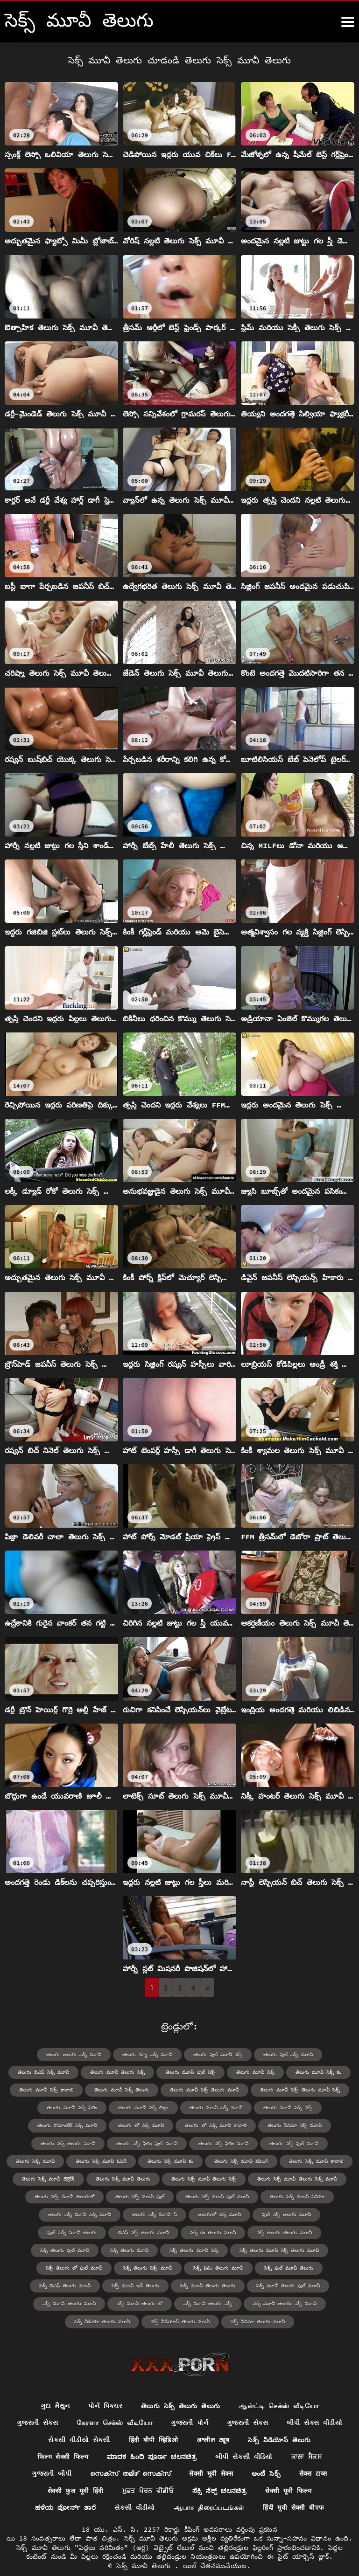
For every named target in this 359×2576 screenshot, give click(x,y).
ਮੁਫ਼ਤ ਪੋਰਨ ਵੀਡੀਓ (148, 2472)
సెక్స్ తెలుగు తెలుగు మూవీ (184, 2232)
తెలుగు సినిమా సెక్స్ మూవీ (292, 2125)
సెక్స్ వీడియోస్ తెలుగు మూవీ (221, 2302)
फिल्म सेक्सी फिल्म (62, 2438)
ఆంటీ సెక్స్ (266, 2455)
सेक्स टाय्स (314, 2455)
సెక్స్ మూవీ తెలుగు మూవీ (154, 2285)
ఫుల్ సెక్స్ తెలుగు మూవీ (250, 2214)
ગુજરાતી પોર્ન (189, 2404)
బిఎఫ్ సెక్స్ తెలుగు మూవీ (46, 2232)
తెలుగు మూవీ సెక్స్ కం (316, 2072)
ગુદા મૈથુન (55, 2387)
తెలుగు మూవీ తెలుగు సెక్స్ (118, 2072)
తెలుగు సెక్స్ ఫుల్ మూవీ (263, 2143)
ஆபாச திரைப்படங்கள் (209, 2490)
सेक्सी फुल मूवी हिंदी (74, 2472)
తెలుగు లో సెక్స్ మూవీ (142, 2125)
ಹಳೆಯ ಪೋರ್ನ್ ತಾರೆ (65, 2490)
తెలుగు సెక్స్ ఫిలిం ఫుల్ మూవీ (118, 2143)
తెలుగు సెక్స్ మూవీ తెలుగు (124, 2178)
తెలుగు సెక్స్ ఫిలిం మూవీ (193, 2143)
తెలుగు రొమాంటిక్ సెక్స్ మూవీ (69, 2125)
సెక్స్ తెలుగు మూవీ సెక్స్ (58, 2249)
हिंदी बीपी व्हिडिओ (152, 2421)
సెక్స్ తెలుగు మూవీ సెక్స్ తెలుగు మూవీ (141, 2249)
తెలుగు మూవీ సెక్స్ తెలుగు (123, 2090)
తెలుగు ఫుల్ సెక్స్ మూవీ (286, 2054)
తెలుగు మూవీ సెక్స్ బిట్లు (144, 2108)
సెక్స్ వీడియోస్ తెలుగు (280, 2421)
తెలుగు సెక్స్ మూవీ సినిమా (295, 2196)
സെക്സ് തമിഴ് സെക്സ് (129, 2455)
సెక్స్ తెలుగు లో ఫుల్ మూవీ (229, 2249)
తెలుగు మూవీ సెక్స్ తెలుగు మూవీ (204, 2090)
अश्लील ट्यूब (213, 2421)
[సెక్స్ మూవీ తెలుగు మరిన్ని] (347, 22)
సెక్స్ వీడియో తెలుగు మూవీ (145, 2302)
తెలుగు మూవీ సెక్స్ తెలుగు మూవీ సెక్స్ (297, 2090)
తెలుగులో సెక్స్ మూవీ (184, 2214)
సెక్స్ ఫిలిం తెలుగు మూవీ (38, 2267)
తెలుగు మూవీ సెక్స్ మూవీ (215, 2108)
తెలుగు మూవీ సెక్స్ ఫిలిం (74, 2108)
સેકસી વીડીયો (134, 2490)
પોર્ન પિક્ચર (105, 2387)
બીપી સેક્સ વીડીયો (314, 2404)
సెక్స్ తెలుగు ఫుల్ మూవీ (256, 2232)
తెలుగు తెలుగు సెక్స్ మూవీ (75, 2054)
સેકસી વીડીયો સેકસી (79, 2421)
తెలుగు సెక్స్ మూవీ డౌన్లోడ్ (51, 2178)
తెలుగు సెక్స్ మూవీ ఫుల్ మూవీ (216, 2196)
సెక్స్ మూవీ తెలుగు (145, 2547)
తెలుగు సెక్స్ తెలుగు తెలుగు (180, 2387)
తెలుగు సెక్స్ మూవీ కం (141, 2161)
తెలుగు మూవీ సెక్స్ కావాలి (49, 2090)
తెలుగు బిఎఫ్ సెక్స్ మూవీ (46, 2072)
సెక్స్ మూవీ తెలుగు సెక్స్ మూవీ (66, 2302)
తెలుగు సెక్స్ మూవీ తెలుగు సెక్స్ (203, 2178)
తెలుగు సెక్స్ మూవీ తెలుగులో (66, 2196)
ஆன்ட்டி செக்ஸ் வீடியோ (279, 2387)
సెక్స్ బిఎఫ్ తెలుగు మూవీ (178, 2267)
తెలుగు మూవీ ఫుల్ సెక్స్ (190, 2072)
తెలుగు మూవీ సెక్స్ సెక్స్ (286, 2108)
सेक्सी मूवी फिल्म (289, 2472)
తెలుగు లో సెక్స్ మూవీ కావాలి (215, 2125)
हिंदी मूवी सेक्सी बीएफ (294, 2490)
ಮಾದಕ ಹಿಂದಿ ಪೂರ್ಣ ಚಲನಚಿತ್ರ (151, 2438)
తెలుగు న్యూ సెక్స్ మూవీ (147, 2054)
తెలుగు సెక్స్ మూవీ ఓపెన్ (73, 2161)
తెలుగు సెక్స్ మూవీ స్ (120, 2214)
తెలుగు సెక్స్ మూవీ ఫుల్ (140, 2196)
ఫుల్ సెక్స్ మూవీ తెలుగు (320, 2214)
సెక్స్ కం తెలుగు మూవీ (114, 2232)
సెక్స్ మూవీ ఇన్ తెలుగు (248, 2267)
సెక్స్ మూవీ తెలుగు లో (223, 2285)
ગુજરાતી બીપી (50, 2455)
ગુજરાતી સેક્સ (36, 2404)
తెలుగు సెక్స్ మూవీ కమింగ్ (211, 2161)
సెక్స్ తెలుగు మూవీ (319, 2232)
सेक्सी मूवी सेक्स (210, 2455)
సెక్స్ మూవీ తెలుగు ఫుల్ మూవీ (76, 2285)
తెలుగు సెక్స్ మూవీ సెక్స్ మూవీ (47, 2214)
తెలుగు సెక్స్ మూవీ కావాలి (285, 2161)
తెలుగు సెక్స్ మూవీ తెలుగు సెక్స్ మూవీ (294, 2178)
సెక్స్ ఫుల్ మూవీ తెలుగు (108, 2267)
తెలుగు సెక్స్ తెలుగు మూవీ (40, 2143)
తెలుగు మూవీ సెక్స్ (254, 2072)
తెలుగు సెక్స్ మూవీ (326, 2143)
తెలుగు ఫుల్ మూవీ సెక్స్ (217, 2054)
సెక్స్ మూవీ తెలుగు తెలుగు (318, 2267)
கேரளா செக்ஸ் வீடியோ (115, 2404)
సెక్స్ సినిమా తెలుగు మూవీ (297, 2302)
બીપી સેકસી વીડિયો (245, 2438)
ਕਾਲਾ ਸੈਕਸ (307, 2438)
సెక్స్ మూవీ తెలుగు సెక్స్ (291, 2285)
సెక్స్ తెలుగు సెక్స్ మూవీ (301, 2249)
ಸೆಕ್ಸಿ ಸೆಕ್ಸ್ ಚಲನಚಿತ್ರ (219, 2472)
